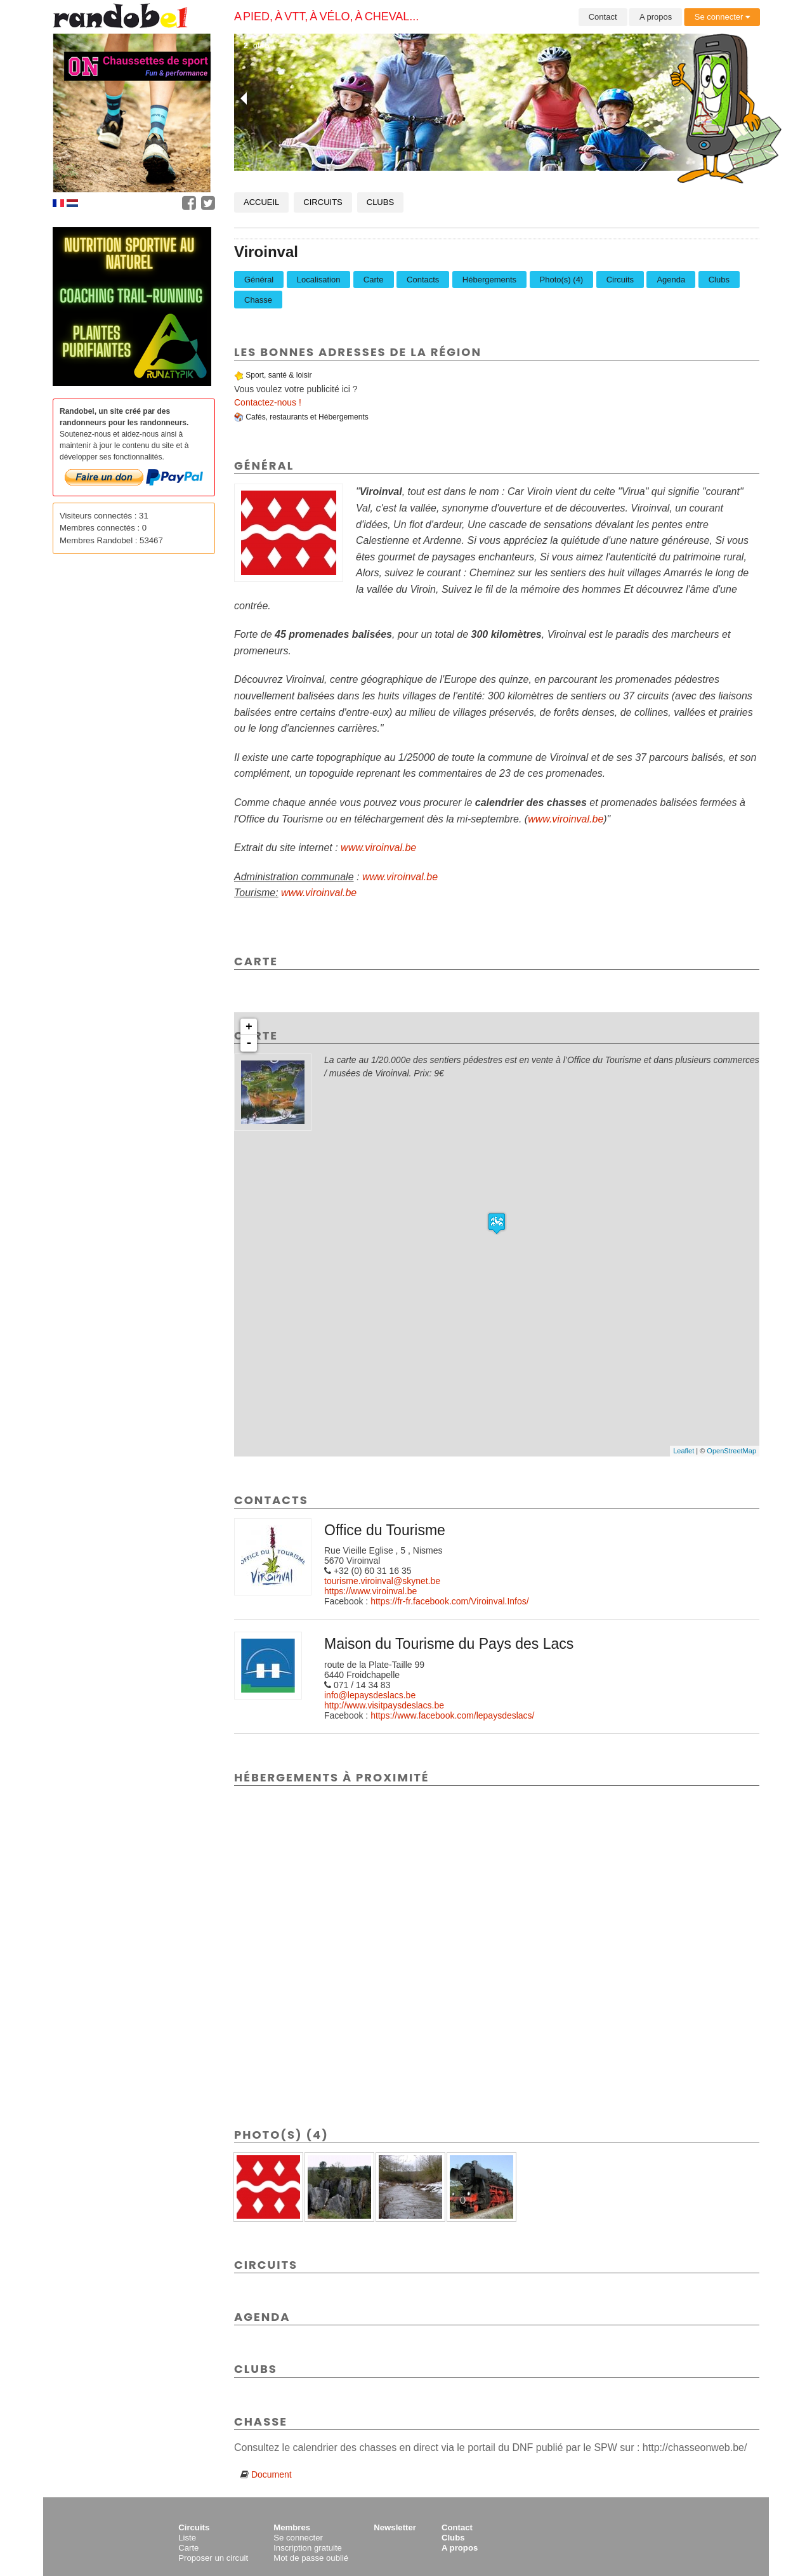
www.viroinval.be (565, 819)
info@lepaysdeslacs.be (370, 1695)
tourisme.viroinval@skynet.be (382, 1581)
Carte (373, 279)
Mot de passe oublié (310, 2558)
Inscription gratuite (307, 2548)
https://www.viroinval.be (370, 1591)
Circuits (322, 202)
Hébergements (489, 279)
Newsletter (395, 2527)
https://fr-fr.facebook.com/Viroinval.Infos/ (449, 1601)
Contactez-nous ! (267, 402)
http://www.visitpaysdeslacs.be (384, 1705)
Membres (291, 2527)
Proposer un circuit (213, 2558)
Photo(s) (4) (562, 279)
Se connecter (722, 17)
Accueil (261, 202)
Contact (603, 17)
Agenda (671, 279)
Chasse (258, 300)
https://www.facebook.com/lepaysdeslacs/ (452, 1715)
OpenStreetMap (731, 1451)
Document (271, 2474)
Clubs (380, 202)
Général (258, 279)
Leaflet (683, 1451)
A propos (655, 17)
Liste (187, 2537)
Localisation (319, 279)
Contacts (423, 279)
